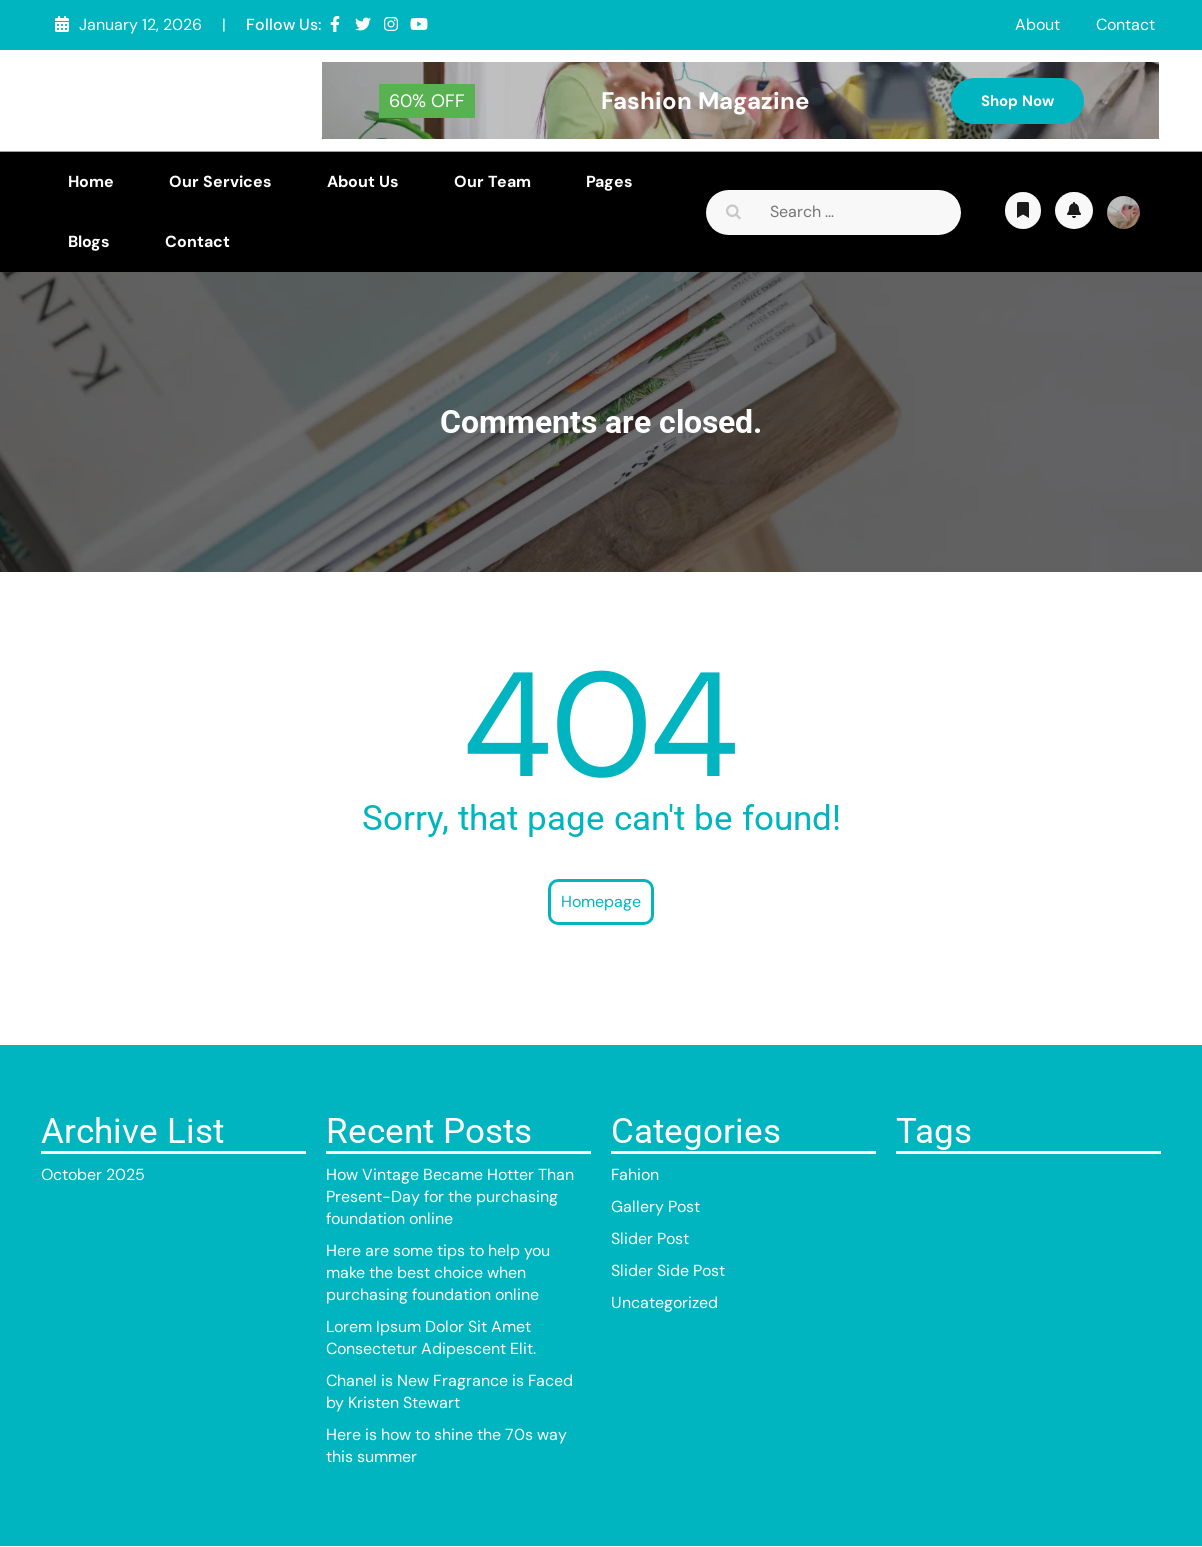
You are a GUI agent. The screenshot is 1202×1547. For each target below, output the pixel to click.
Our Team (492, 181)
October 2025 (93, 1174)
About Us (363, 181)
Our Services (220, 181)
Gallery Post (655, 1206)
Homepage (601, 901)
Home (91, 181)
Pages (609, 181)
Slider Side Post (668, 1270)
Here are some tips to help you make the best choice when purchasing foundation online (438, 1272)
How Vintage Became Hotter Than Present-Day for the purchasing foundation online (450, 1196)
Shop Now (1017, 101)
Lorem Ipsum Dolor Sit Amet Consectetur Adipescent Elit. (431, 1337)
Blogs (89, 241)
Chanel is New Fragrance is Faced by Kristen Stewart (449, 1391)
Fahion (635, 1174)
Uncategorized (664, 1302)
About (1037, 24)
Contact (1125, 24)
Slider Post (650, 1238)
